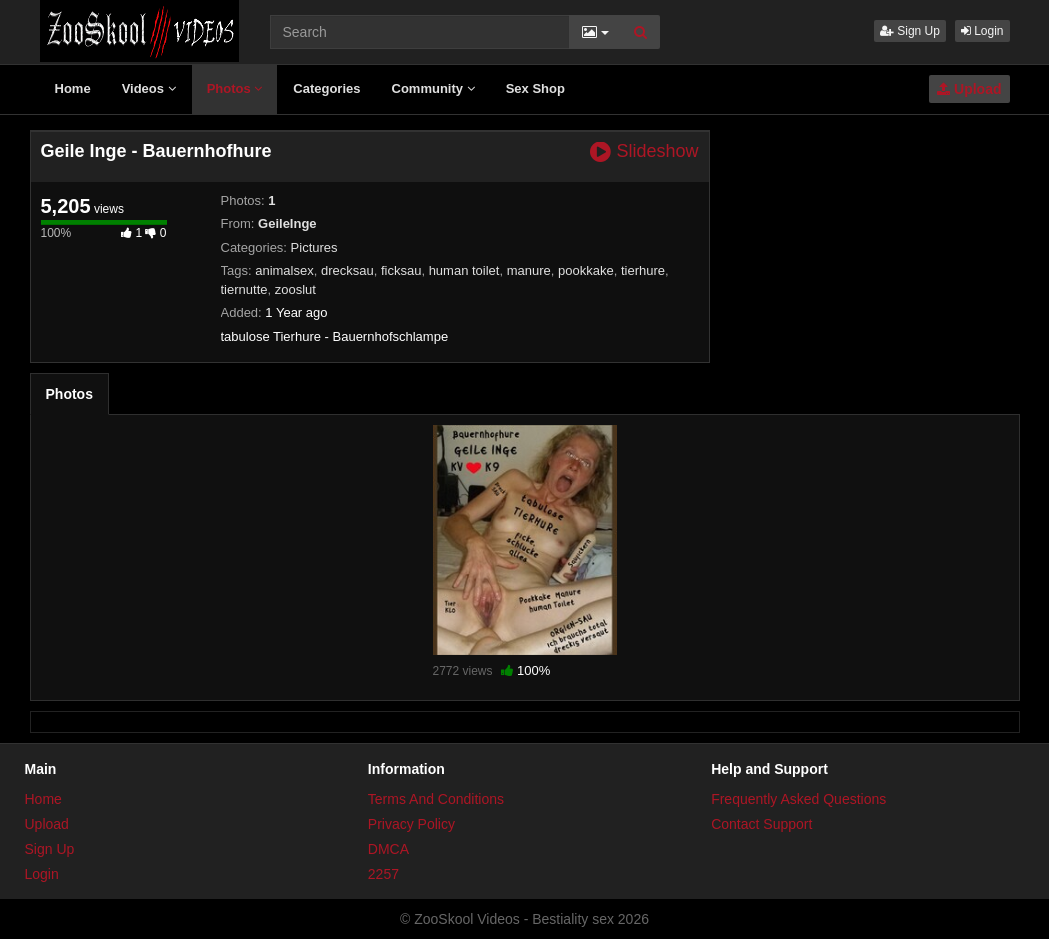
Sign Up (910, 31)
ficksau (401, 270)
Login (982, 31)
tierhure (643, 270)
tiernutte (244, 289)
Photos (235, 88)
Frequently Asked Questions (798, 799)
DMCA (388, 849)
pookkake (586, 270)
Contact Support (761, 824)
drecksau (347, 270)
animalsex (284, 270)
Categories (326, 88)
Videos (149, 88)
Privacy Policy (411, 824)
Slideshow (644, 151)
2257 (383, 874)
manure (529, 270)
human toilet (464, 270)
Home (73, 88)
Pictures (314, 247)
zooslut (295, 289)
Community (433, 88)
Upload (969, 89)
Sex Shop (535, 88)
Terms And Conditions (436, 799)
